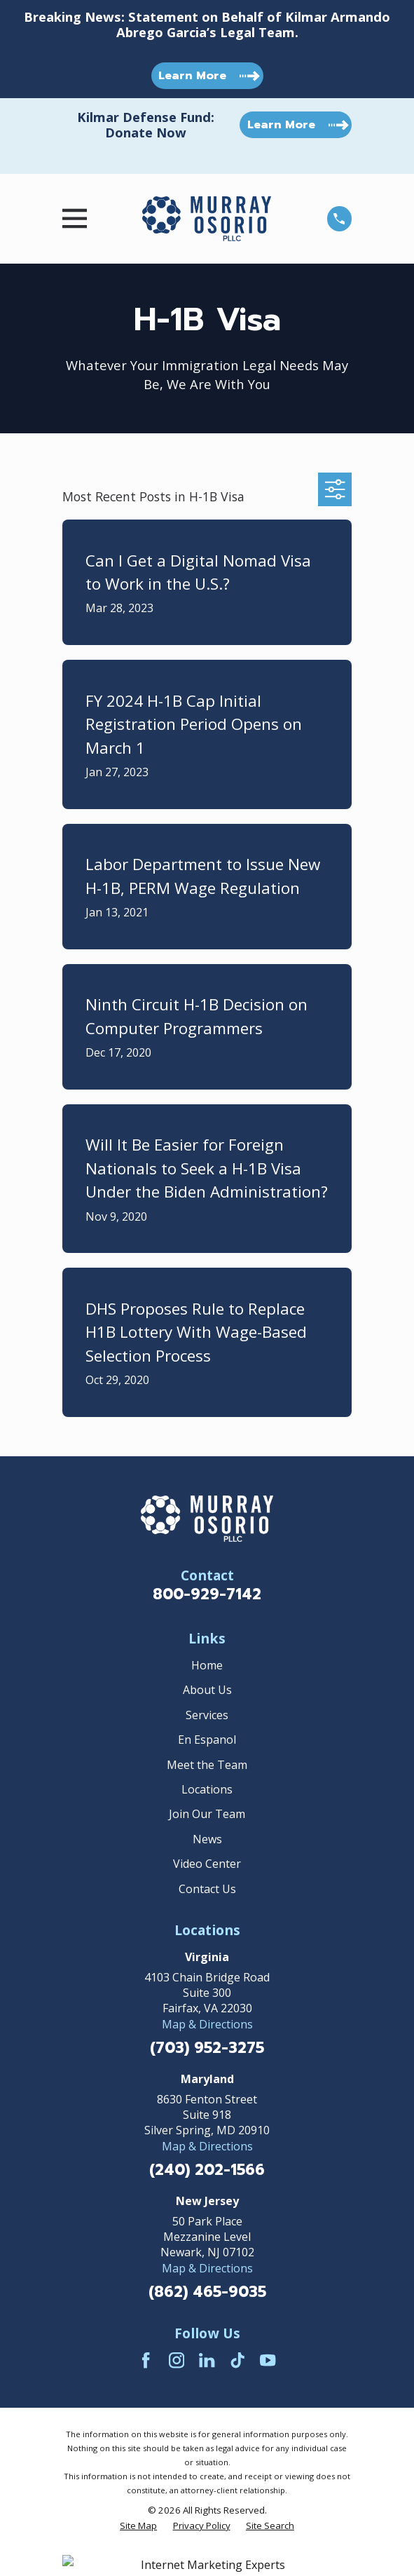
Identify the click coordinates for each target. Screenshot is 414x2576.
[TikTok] (237, 2360)
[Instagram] (176, 2360)
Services (207, 1715)
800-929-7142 (207, 1594)
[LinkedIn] (206, 2360)
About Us (207, 1689)
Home (207, 1665)
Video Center (207, 1863)
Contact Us (207, 1889)
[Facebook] (145, 2360)
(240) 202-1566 (207, 2170)
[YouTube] (267, 2360)
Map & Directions (207, 2024)
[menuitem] (138, 2526)
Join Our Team (207, 1814)
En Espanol (207, 1739)
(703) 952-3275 (207, 2048)
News (207, 1839)
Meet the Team (207, 1764)
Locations (207, 1789)
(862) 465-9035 (207, 2292)
